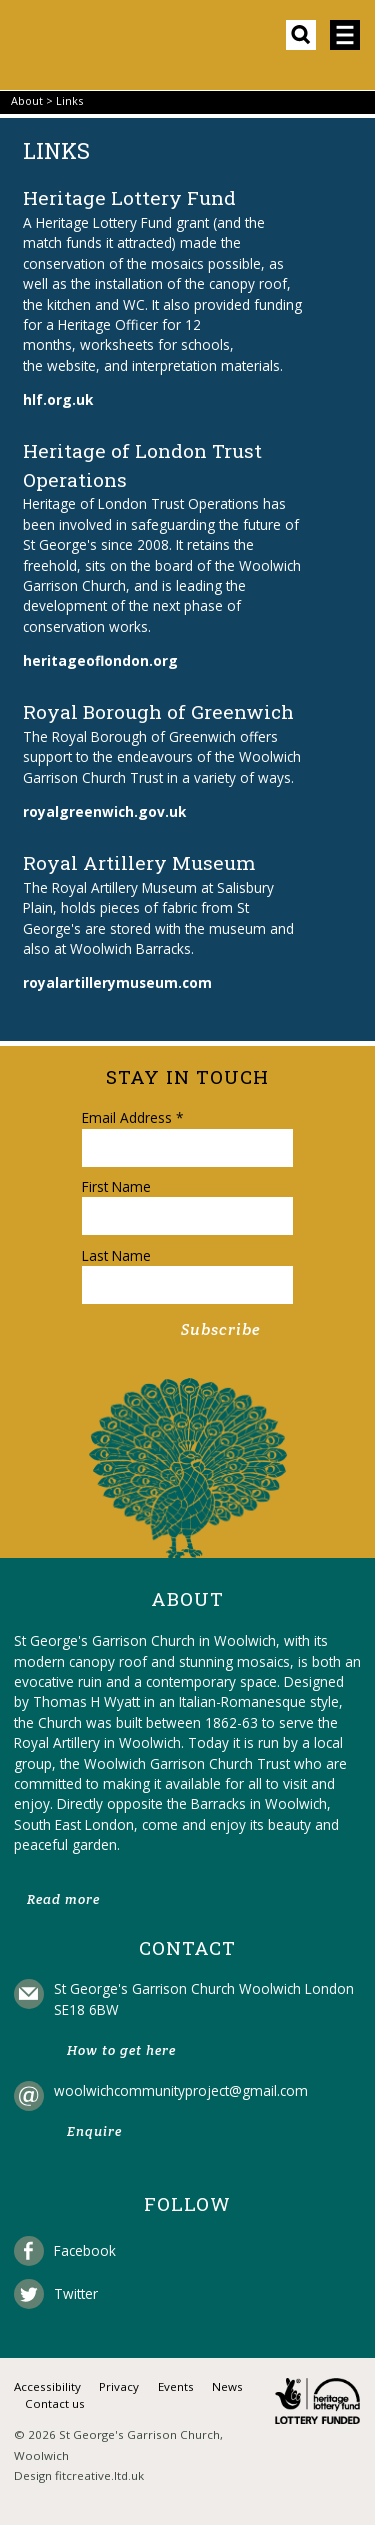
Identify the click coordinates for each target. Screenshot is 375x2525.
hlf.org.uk (58, 399)
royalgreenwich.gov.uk (104, 811)
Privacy (119, 2386)
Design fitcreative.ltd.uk (79, 2475)
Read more (63, 1899)
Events (176, 2386)
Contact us (55, 2403)
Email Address (132, 1117)
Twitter (76, 2293)
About (27, 100)
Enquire (94, 2131)
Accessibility (47, 2386)
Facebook (85, 2250)
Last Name (116, 1255)
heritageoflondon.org (100, 660)
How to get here (121, 2050)
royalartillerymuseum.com (117, 982)
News (227, 2386)
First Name (116, 1186)
